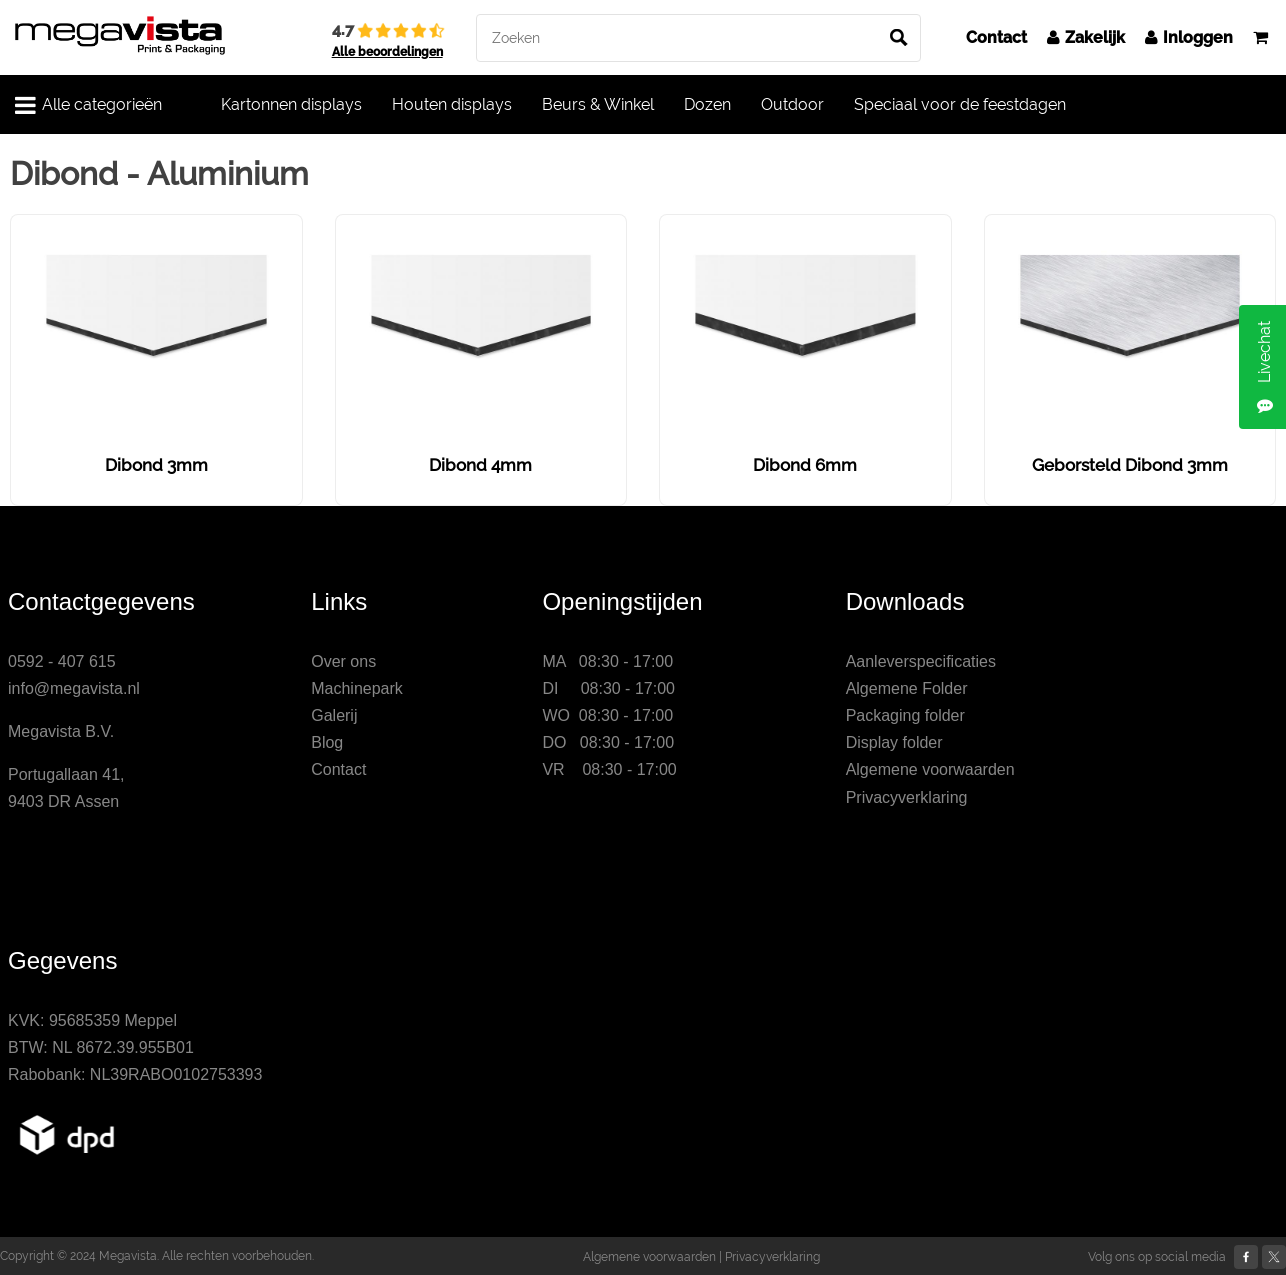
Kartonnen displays (291, 104)
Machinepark (357, 688)
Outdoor (792, 104)
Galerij (334, 715)
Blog (327, 742)
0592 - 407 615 (62, 661)
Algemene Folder (907, 688)
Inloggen (1189, 37)
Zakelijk (1086, 37)
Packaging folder (905, 715)
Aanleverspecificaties (921, 661)
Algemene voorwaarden (930, 769)
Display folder (894, 742)
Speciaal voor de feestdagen (960, 104)
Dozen (707, 104)
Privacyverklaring (907, 797)
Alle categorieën (88, 105)
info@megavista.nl (74, 688)
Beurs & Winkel (598, 104)
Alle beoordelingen (387, 52)
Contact (996, 37)
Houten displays (452, 104)
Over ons (343, 661)
